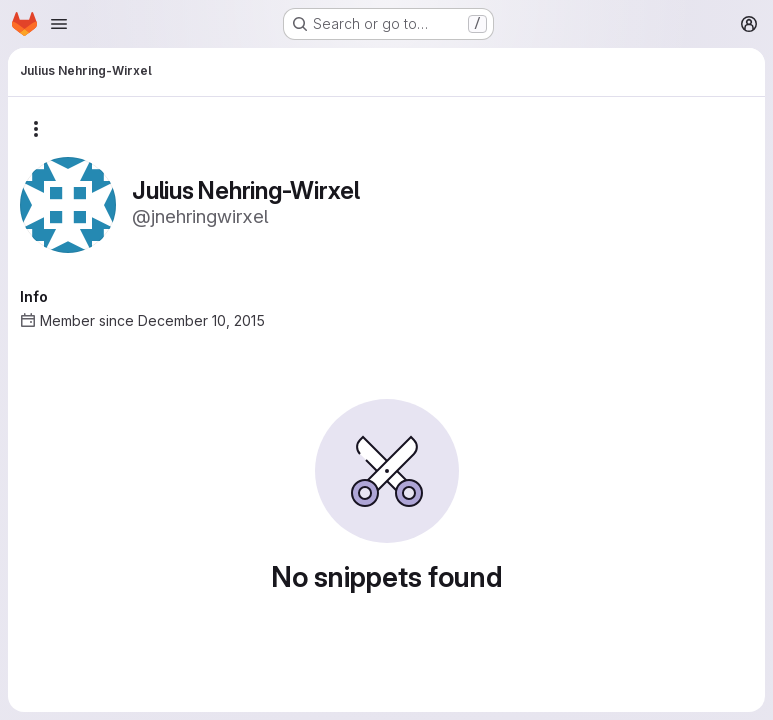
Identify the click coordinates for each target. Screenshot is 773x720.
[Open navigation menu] (59, 24)
